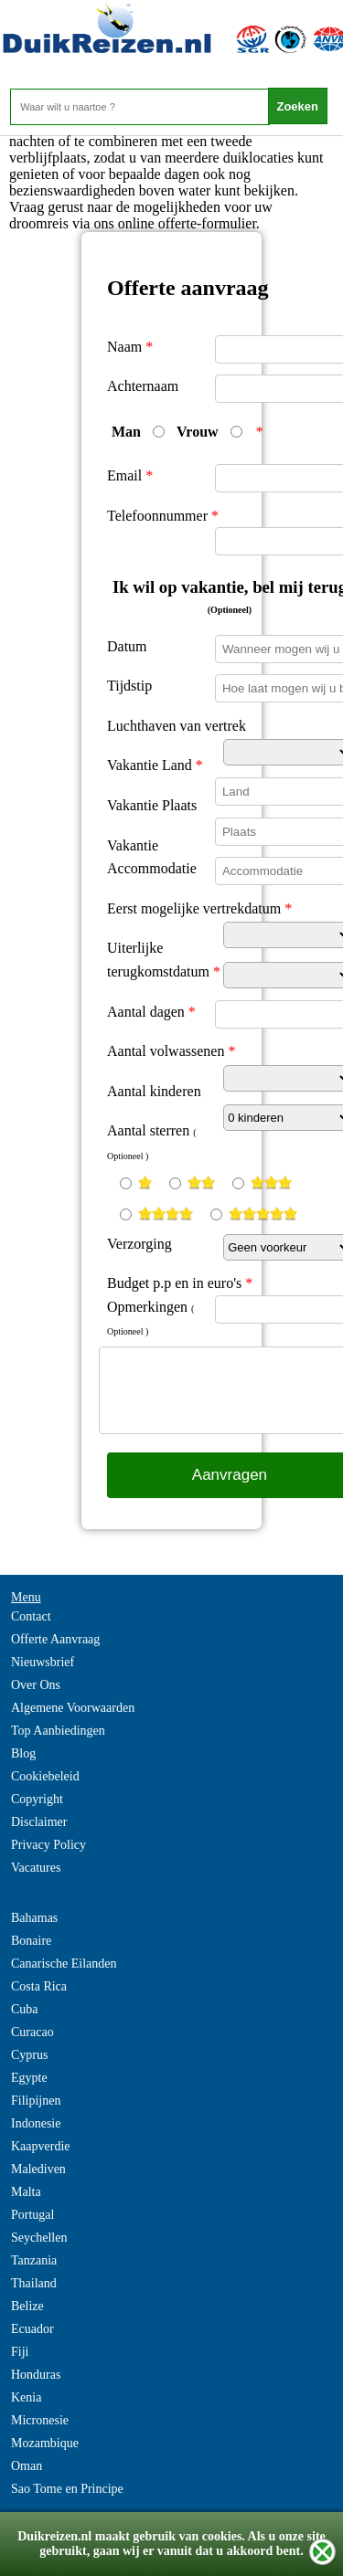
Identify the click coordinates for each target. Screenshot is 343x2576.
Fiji (19, 2352)
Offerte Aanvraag (55, 1639)
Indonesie (35, 2123)
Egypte (29, 2078)
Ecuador (32, 2329)
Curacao (32, 2032)
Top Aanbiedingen (58, 1730)
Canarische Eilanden (63, 1963)
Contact (31, 1616)
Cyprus (29, 2055)
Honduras (35, 2374)
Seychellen (39, 2237)
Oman (26, 2466)
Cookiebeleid (45, 1776)
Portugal (32, 2215)
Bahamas (34, 1918)
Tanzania (34, 2260)
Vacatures (35, 1867)
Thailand (34, 2283)
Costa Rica (39, 1986)
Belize (27, 2306)
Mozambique (45, 2443)
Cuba (24, 2009)
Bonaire (31, 1941)
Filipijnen (35, 2100)
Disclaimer (39, 1822)
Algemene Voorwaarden (72, 1708)
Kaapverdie (40, 2146)
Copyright (37, 1799)
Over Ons (35, 1685)
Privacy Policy (48, 1845)
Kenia (26, 2397)
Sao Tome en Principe (67, 2489)
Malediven (38, 2169)
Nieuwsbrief (42, 1662)
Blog (23, 1753)
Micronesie (40, 2420)
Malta (26, 2192)
